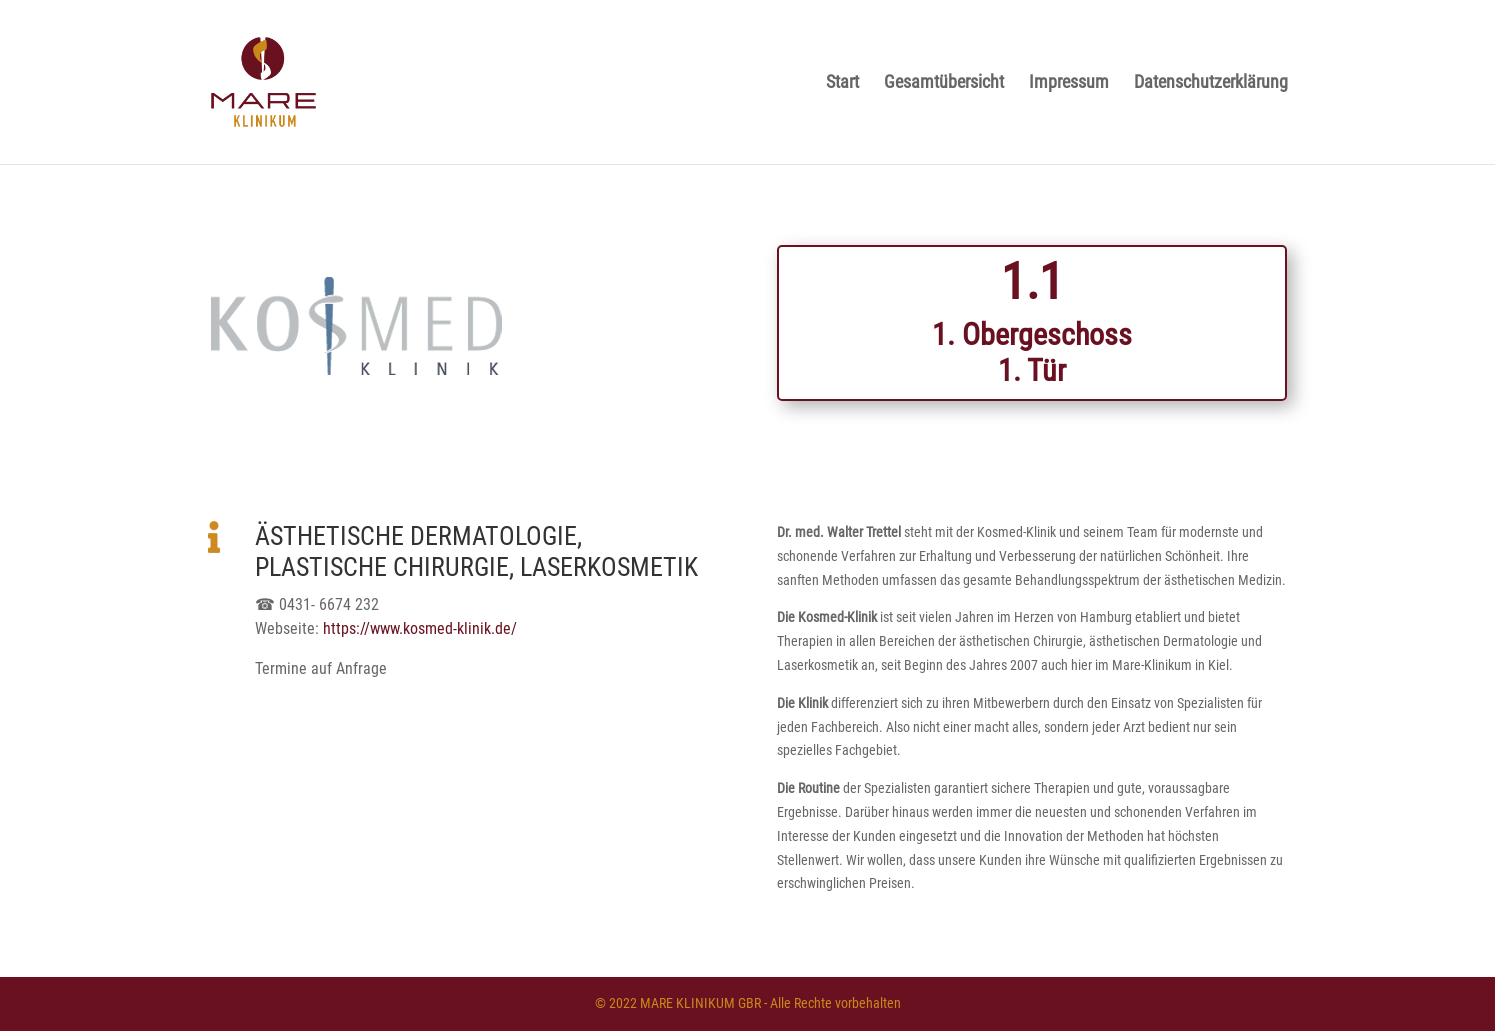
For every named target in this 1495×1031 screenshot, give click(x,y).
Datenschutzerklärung (1211, 83)
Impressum (1069, 83)
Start (842, 83)
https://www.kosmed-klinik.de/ (420, 628)
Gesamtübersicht (944, 83)
